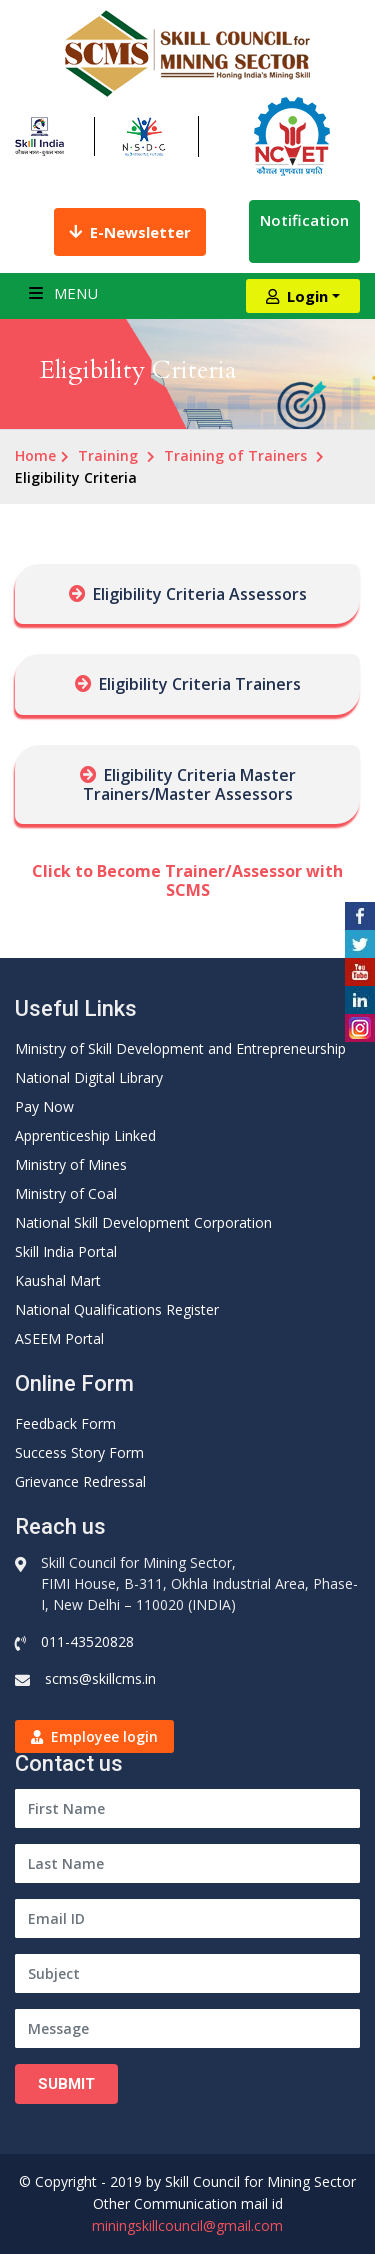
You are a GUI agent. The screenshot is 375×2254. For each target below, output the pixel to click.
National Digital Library (89, 1077)
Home (35, 455)
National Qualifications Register (117, 1309)
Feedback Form (65, 1423)
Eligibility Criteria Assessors (200, 594)
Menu (63, 293)
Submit (66, 2084)
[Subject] (187, 1973)
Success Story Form (79, 1452)
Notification (304, 230)
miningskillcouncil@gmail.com (187, 2225)
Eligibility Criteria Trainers (200, 684)
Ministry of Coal (66, 1193)
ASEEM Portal (59, 1338)
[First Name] (187, 1808)
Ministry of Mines (71, 1164)
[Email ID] (187, 1918)
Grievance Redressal (80, 1481)
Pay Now (44, 1106)
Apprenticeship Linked (85, 1135)
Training (108, 455)
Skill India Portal (66, 1251)
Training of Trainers (235, 455)
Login (297, 296)
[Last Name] (187, 1863)
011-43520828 (87, 1641)
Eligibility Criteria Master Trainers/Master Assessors (189, 784)
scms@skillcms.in (100, 1678)
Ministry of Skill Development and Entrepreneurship (180, 1048)
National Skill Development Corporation (143, 1222)
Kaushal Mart (58, 1280)
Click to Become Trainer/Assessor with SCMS (187, 880)
